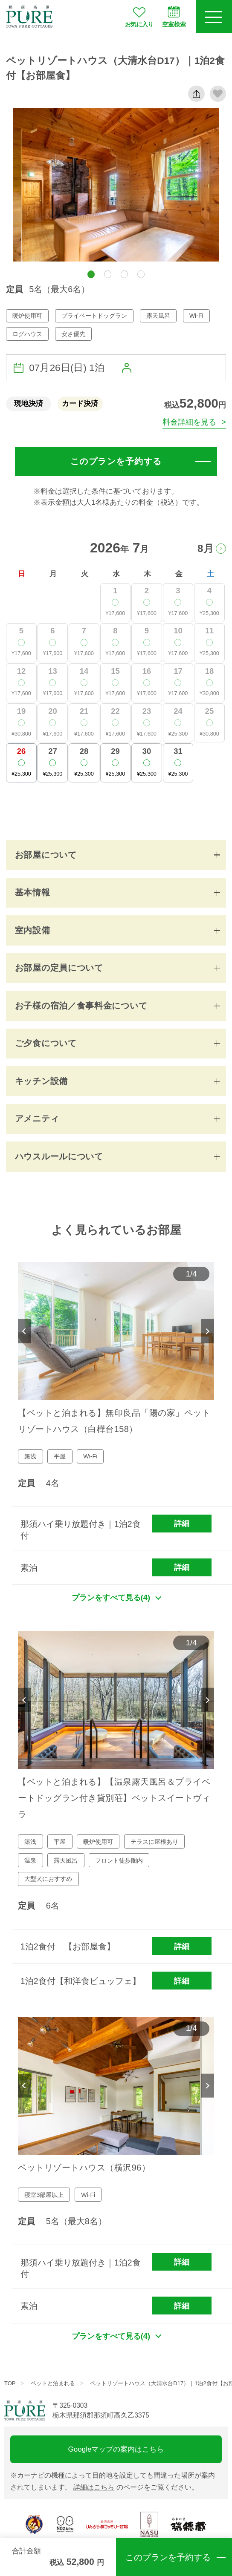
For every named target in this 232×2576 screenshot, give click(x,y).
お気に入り (139, 17)
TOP (10, 2383)
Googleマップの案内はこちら (116, 2449)
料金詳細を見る (189, 421)
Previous (24, 1331)
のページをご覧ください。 (135, 2487)
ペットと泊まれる (53, 2383)
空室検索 (174, 17)
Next (207, 1331)
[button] (91, 274)
